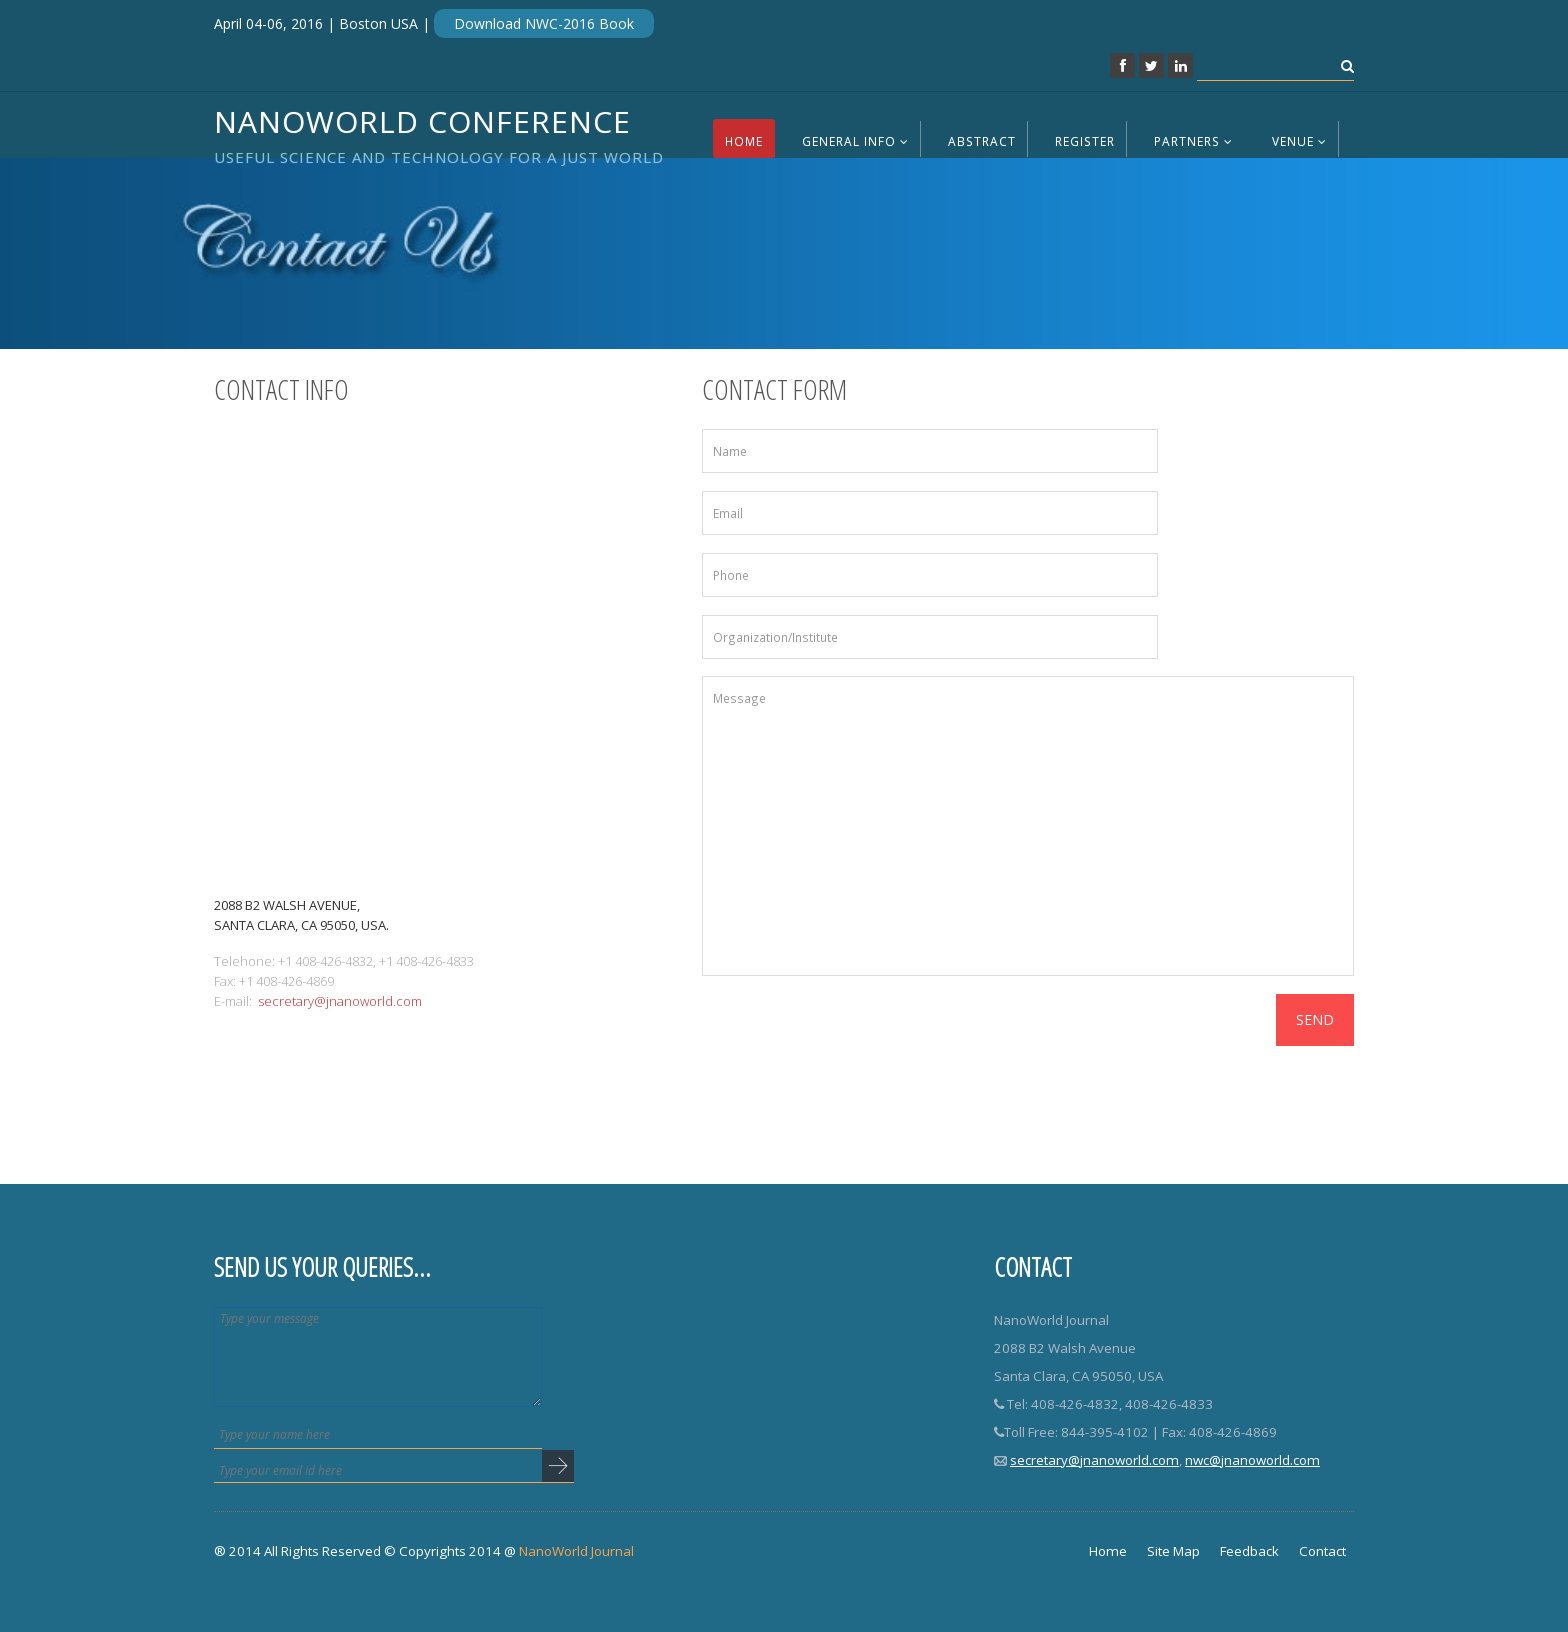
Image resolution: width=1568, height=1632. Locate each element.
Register (1085, 141)
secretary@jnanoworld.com (340, 1001)
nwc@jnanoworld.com (1252, 1460)
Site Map (1173, 1551)
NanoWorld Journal (576, 1551)
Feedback (1249, 1551)
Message (1028, 826)
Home (744, 141)
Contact (1322, 1551)
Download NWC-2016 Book (544, 23)
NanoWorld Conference (439, 132)
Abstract (982, 141)
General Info (855, 141)
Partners (1193, 141)
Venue (1299, 141)
